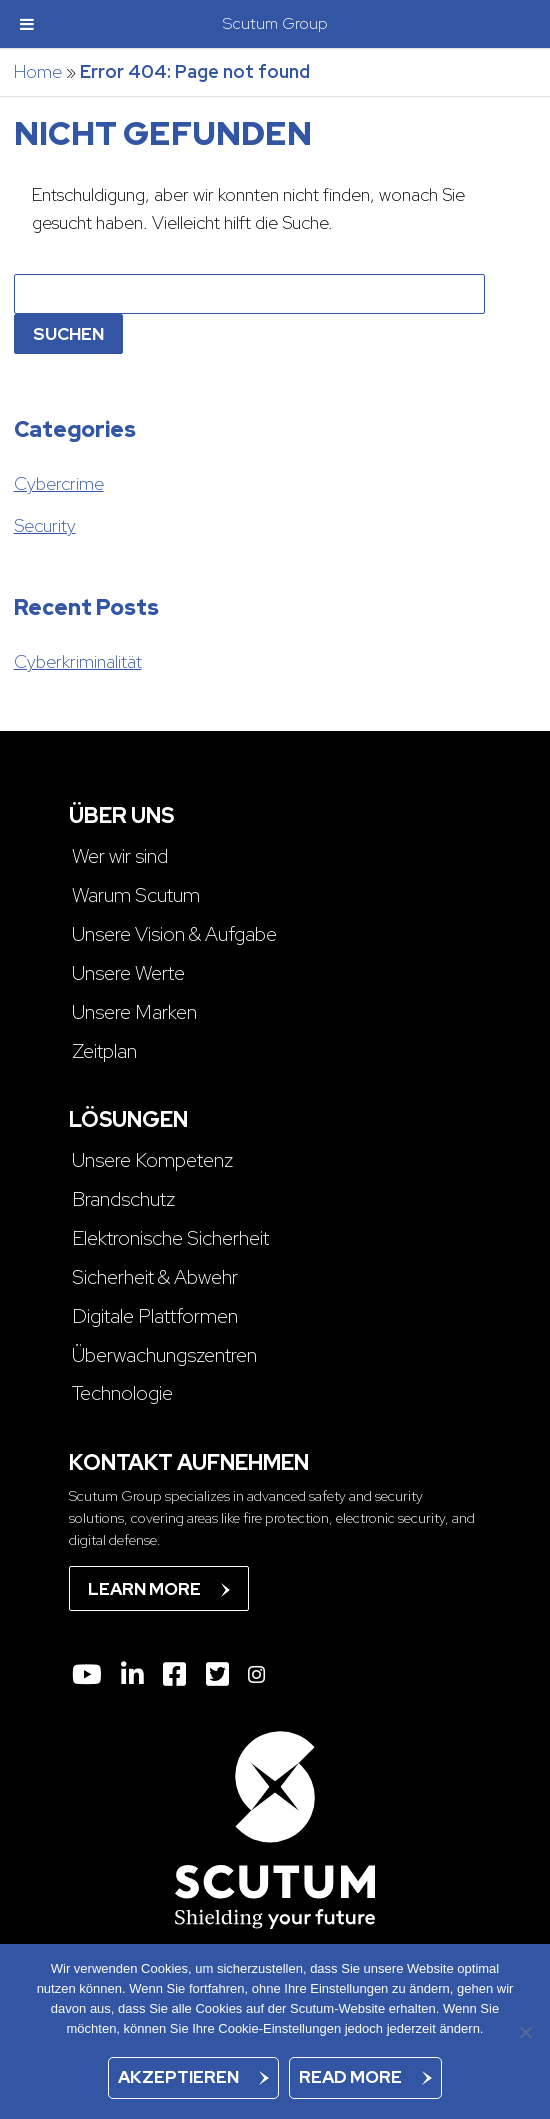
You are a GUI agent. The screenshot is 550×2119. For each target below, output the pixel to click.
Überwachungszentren (164, 1355)
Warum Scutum (136, 895)
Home (38, 71)
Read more (350, 2077)
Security (45, 525)
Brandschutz (123, 1199)
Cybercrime (59, 483)
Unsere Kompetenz (152, 1160)
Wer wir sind (120, 856)
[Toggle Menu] (27, 24)
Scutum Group (275, 23)
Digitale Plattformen (155, 1316)
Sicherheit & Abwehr (155, 1277)
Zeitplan (104, 1051)
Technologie (122, 1393)
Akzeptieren (178, 2077)
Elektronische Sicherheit (170, 1238)
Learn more (144, 1589)
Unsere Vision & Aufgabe (174, 934)
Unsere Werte (128, 973)
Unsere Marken (134, 1012)
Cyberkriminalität (78, 661)
